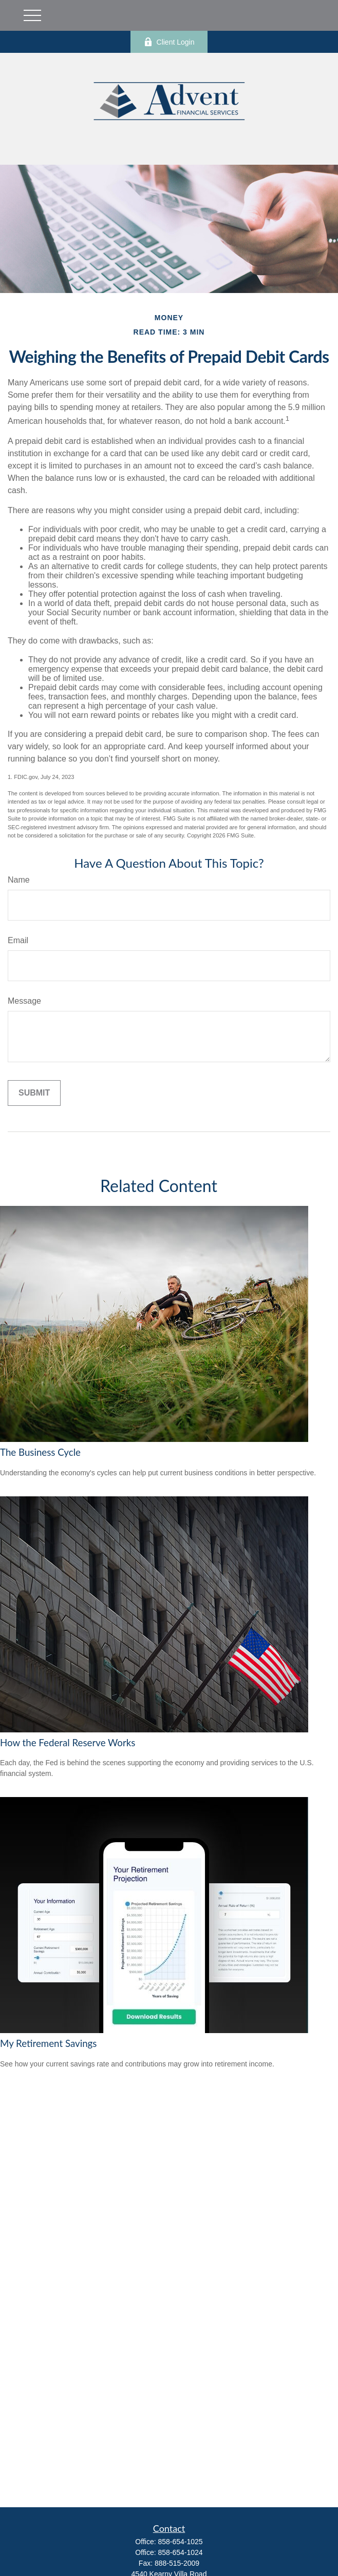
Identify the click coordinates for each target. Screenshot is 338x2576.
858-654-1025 (180, 2542)
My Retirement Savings (48, 2043)
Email (18, 940)
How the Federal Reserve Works (67, 1742)
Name (19, 879)
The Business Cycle (40, 1452)
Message (24, 1001)
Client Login (169, 41)
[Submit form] (34, 1093)
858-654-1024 (180, 2552)
